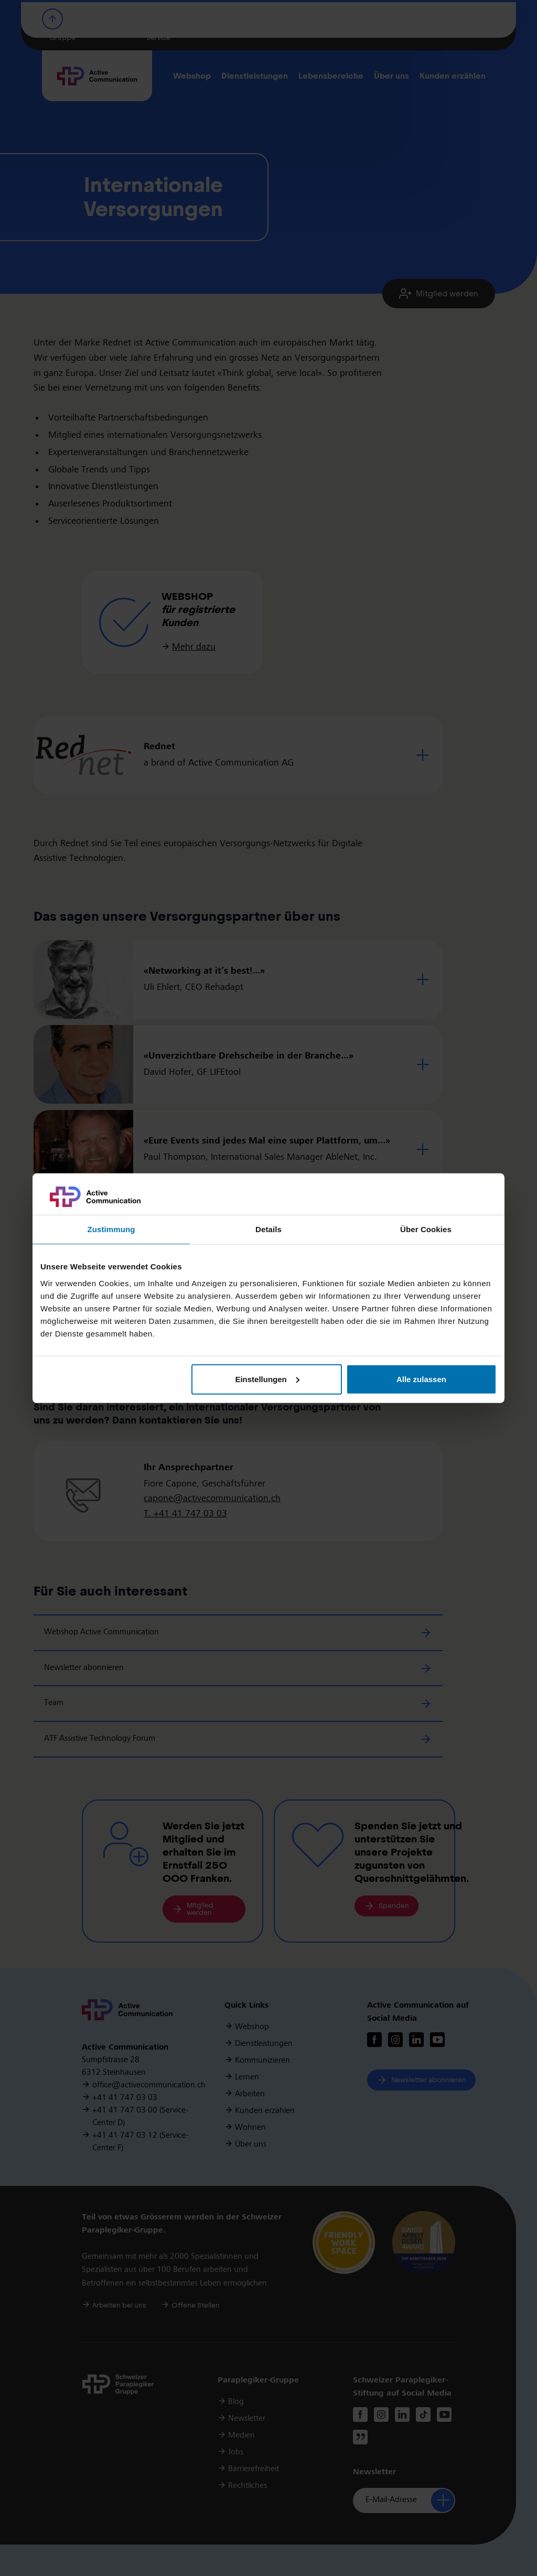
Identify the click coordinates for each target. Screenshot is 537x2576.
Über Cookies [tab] (426, 1229)
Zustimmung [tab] (111, 1229)
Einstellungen (267, 1379)
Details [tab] (268, 1229)
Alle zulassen (421, 1379)
